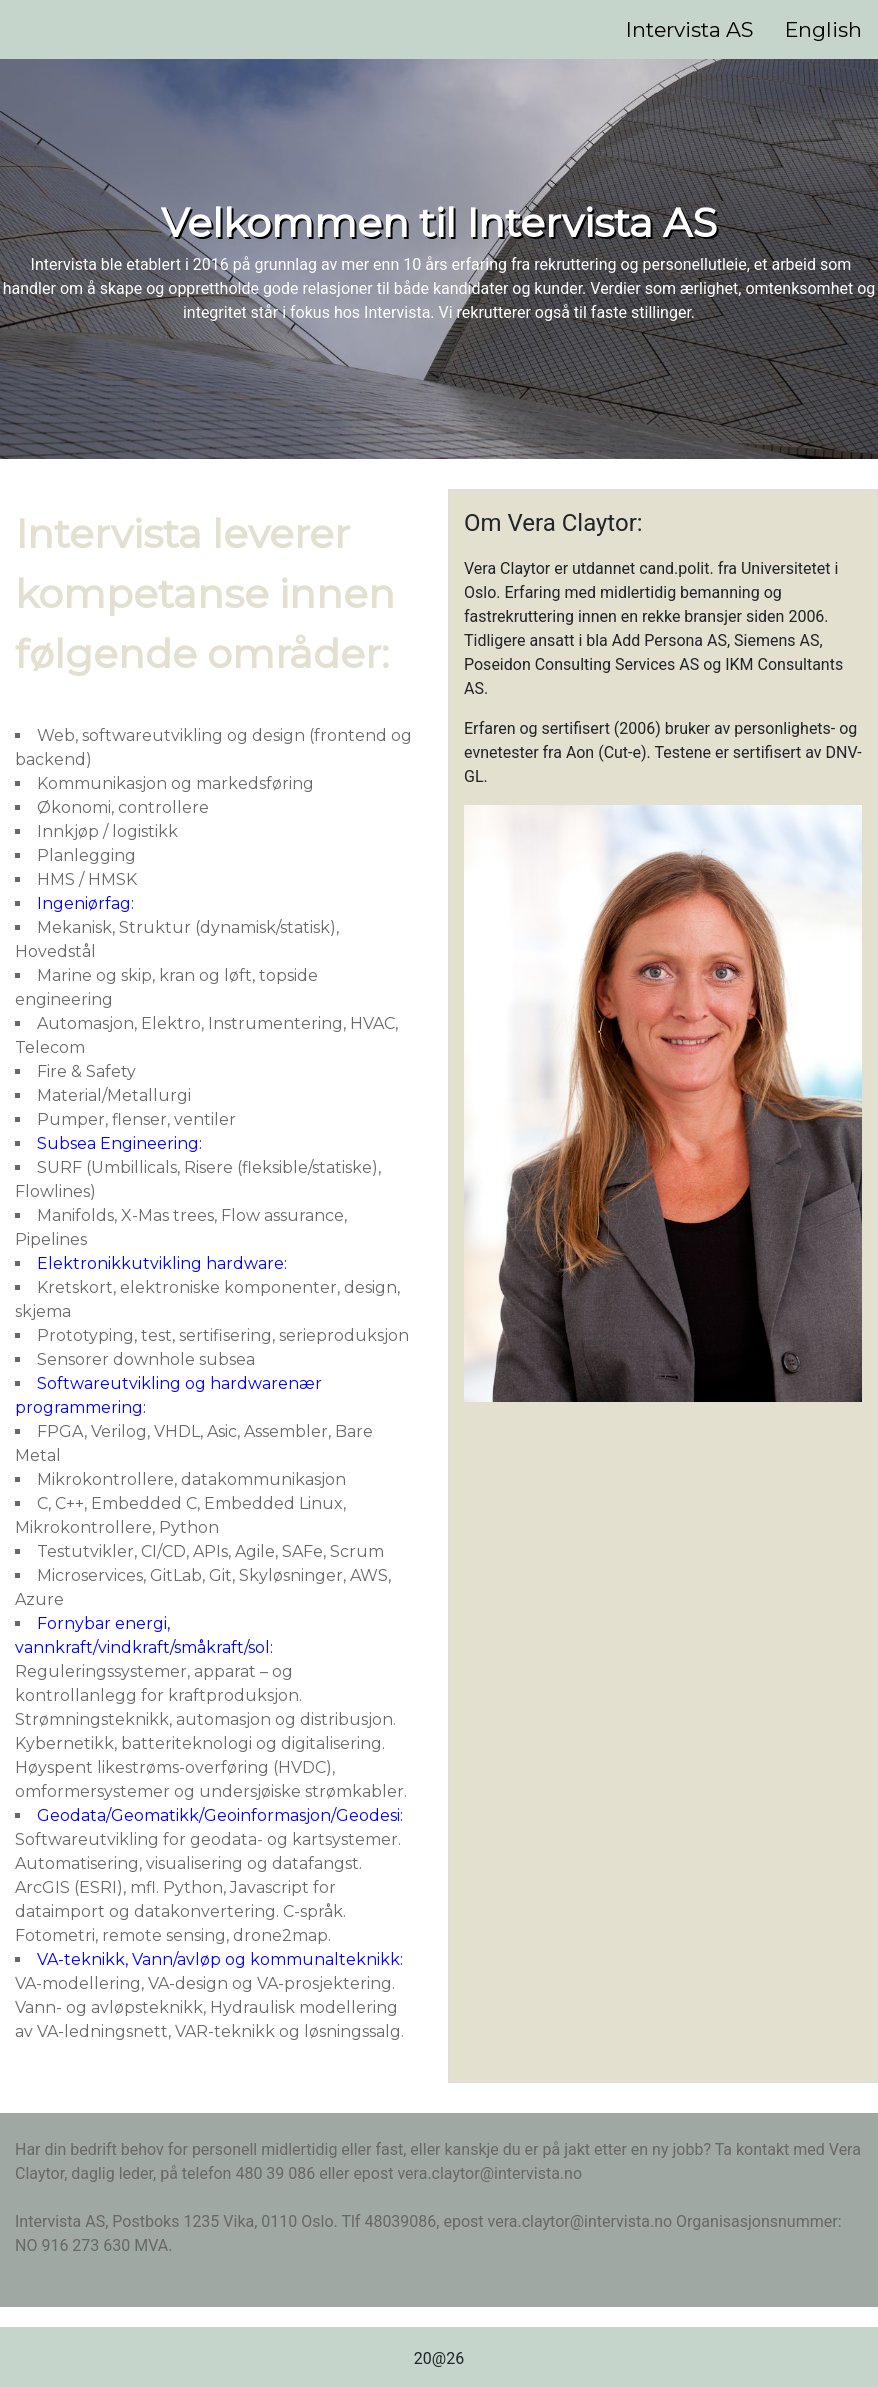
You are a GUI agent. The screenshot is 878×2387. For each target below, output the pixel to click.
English (823, 29)
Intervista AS (689, 29)
